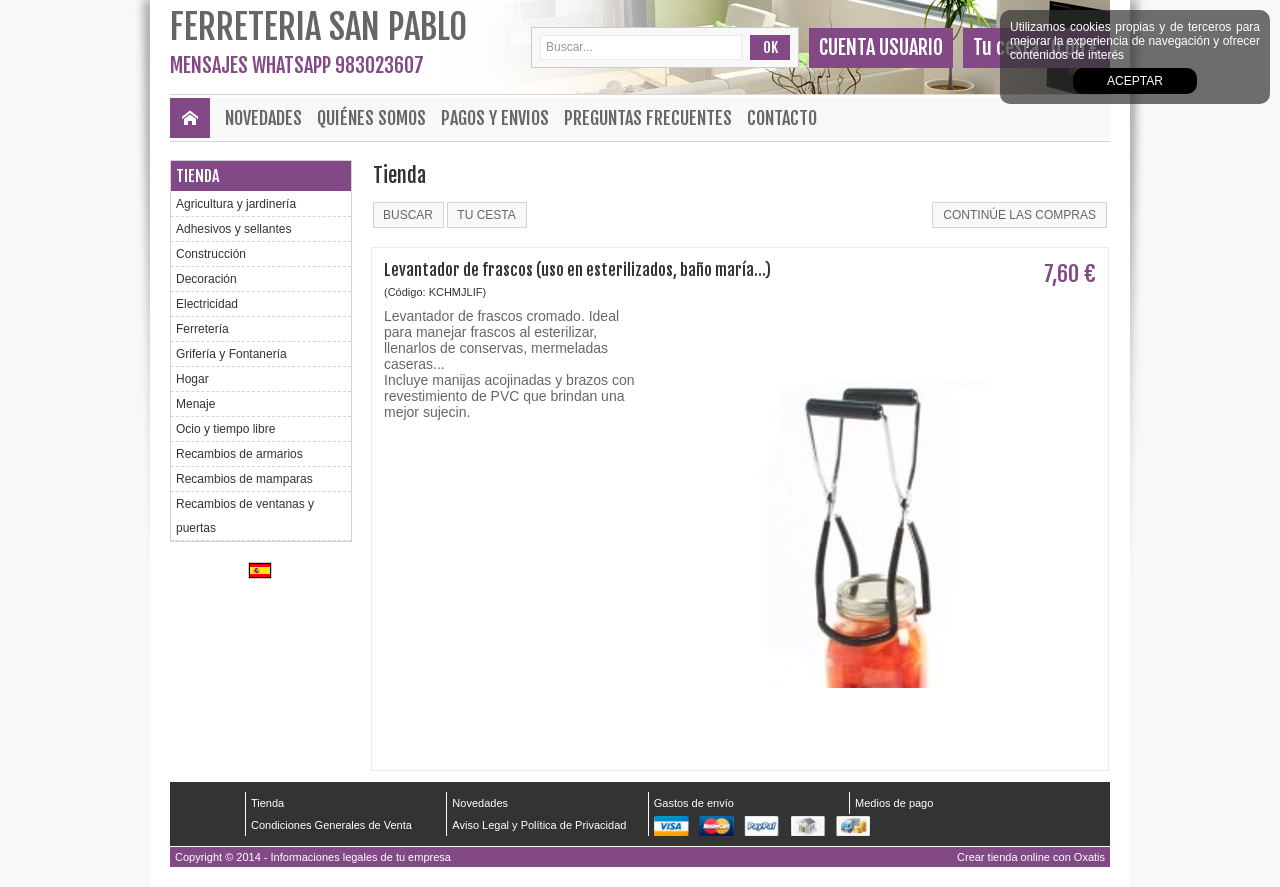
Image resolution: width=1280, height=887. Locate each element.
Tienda (197, 176)
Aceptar (1135, 81)
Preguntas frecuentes (648, 118)
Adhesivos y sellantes (233, 229)
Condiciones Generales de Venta (331, 825)
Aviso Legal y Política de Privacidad (539, 825)
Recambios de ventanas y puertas (245, 516)
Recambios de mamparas (244, 479)
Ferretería (202, 329)
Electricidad (207, 304)
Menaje (195, 404)
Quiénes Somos (371, 118)
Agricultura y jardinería (236, 204)
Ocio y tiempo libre (225, 429)
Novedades (263, 118)
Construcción (211, 254)
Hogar (192, 379)
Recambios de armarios (239, 454)
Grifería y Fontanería (231, 354)
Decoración (206, 279)
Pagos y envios (495, 118)
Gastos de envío (694, 803)
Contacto (782, 118)
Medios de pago (894, 803)
